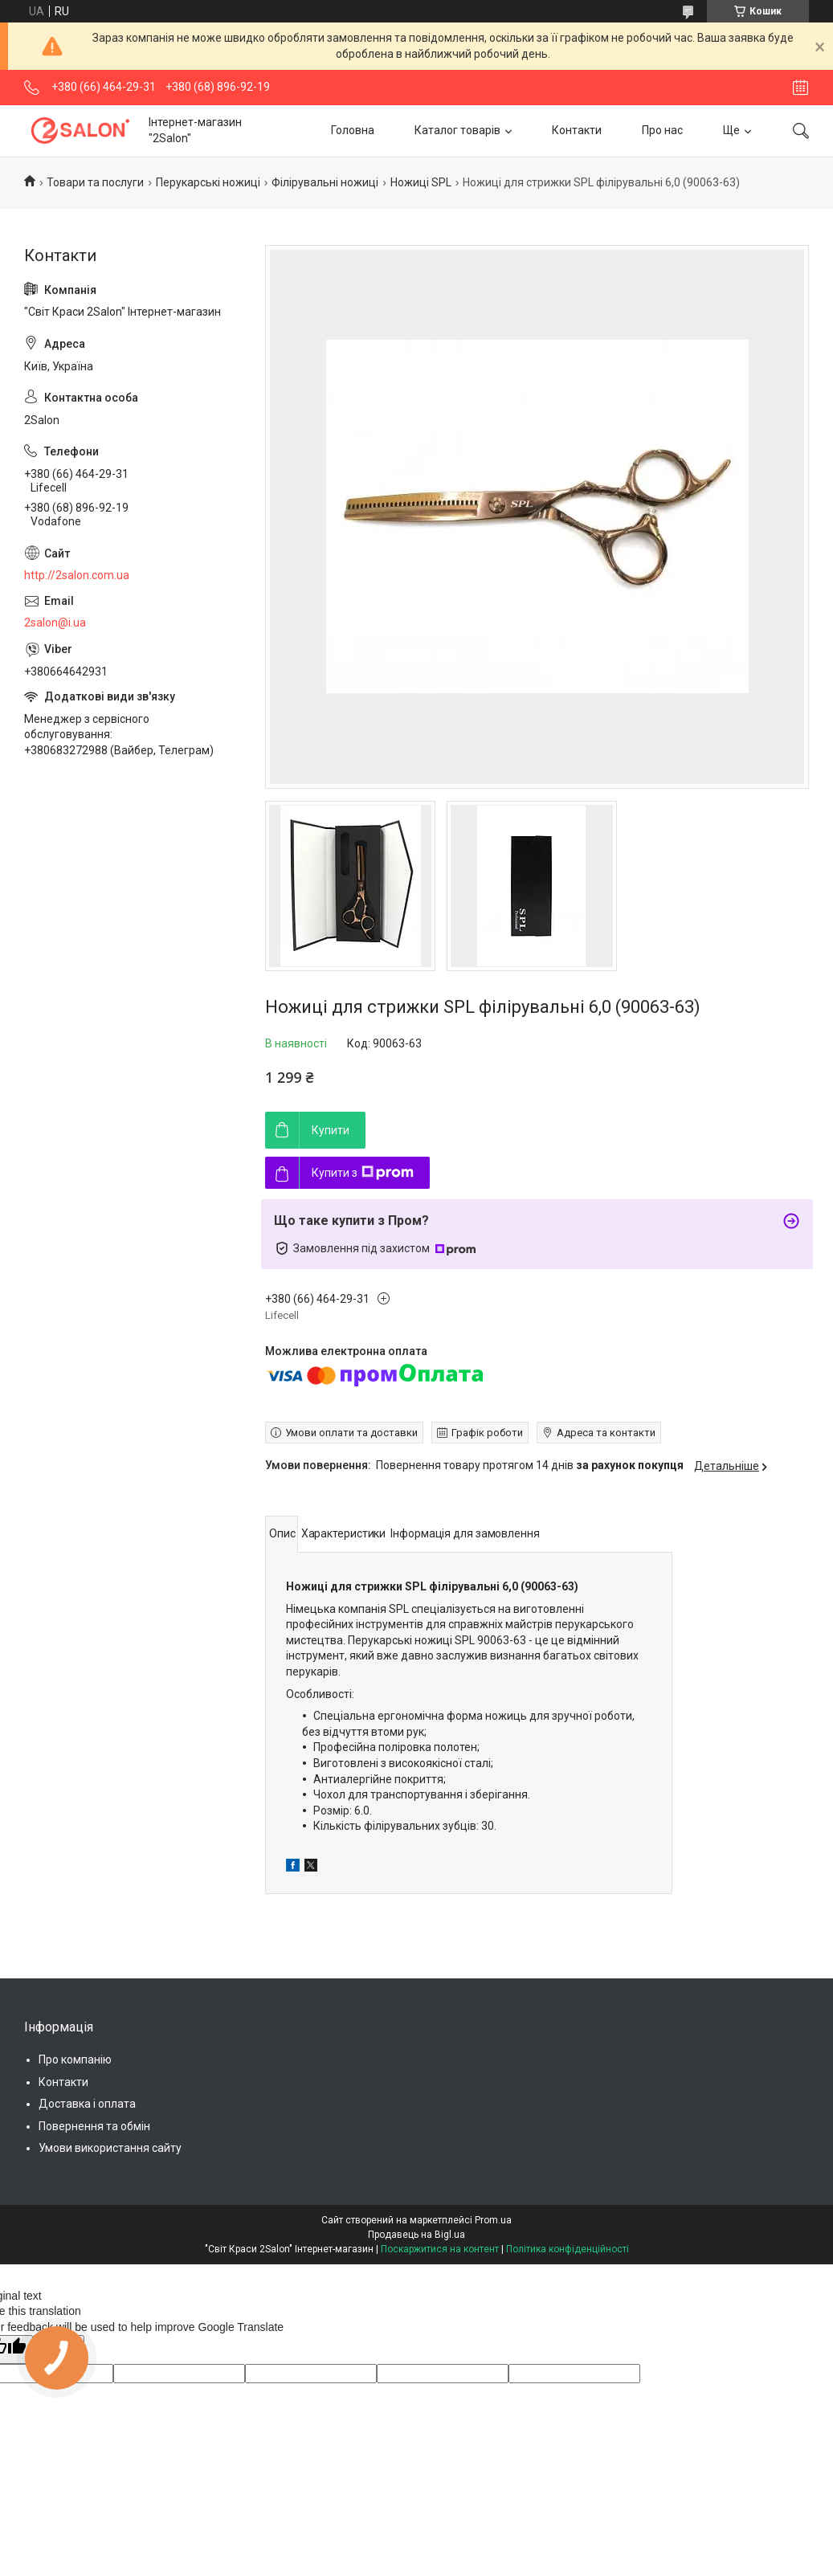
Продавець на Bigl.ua (416, 2234)
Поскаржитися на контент (440, 2249)
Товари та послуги (95, 182)
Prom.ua (493, 2220)
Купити (330, 1130)
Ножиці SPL (420, 182)
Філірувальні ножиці (325, 182)
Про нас (662, 130)
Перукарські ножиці (208, 182)
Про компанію (75, 2059)
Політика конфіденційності (567, 2249)
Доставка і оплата (87, 2103)
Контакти (577, 130)
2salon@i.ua (55, 622)
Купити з (363, 1173)
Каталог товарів (457, 130)
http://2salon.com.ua (76, 575)
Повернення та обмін (94, 2126)
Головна (352, 130)
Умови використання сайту (110, 2147)
